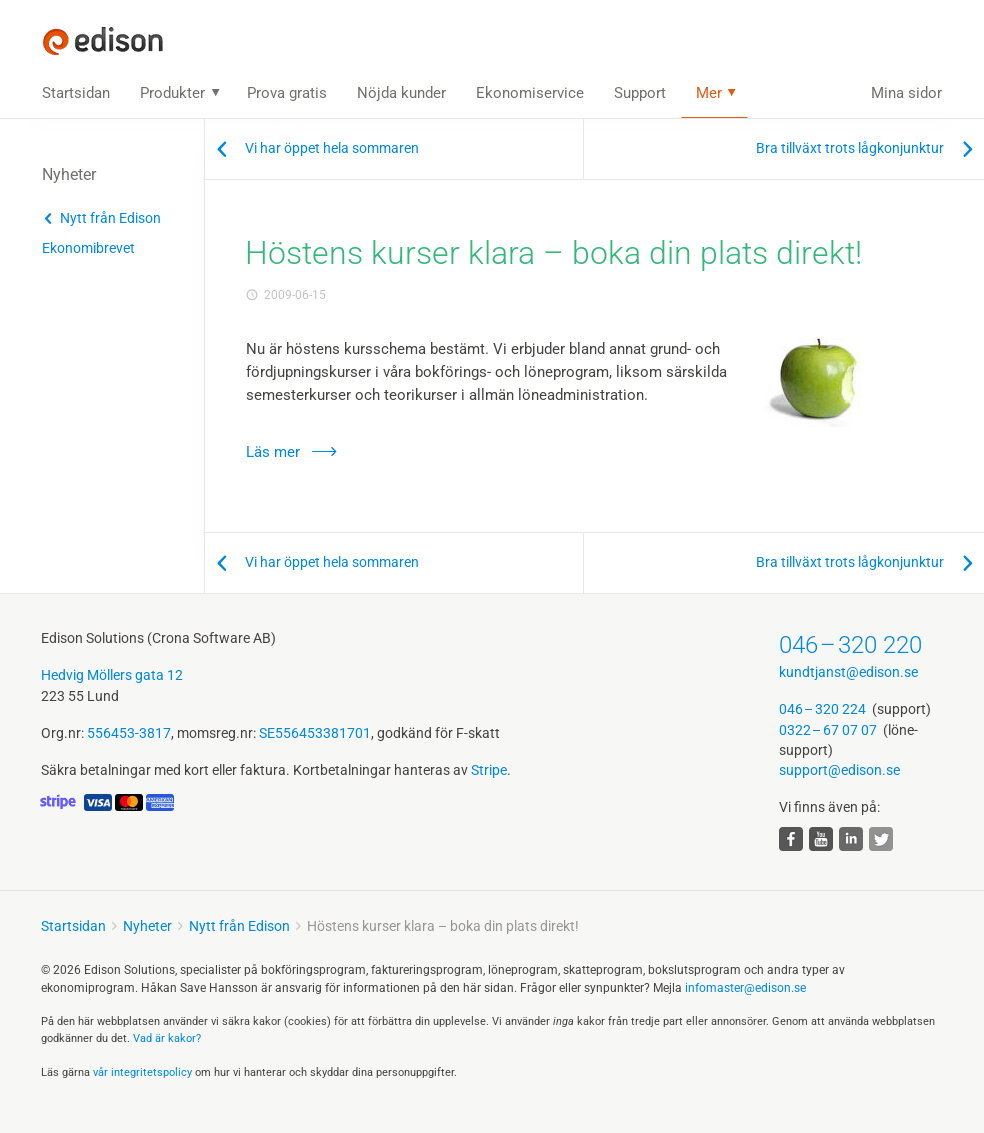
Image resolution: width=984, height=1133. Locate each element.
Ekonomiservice (530, 93)
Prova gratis (287, 93)
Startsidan (76, 93)
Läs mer (273, 452)
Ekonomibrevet (88, 248)
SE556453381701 (315, 733)
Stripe (489, 770)
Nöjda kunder (401, 93)
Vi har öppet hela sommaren (332, 148)
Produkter (172, 93)
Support (640, 93)
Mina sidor (906, 93)
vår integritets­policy (142, 1072)
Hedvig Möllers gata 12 (112, 675)
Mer (709, 93)
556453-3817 (129, 733)
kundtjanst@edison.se (848, 672)
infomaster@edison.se (745, 988)
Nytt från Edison (110, 218)
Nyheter (147, 926)
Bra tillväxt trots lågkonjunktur (850, 148)
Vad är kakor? (167, 1038)
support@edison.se (839, 770)
